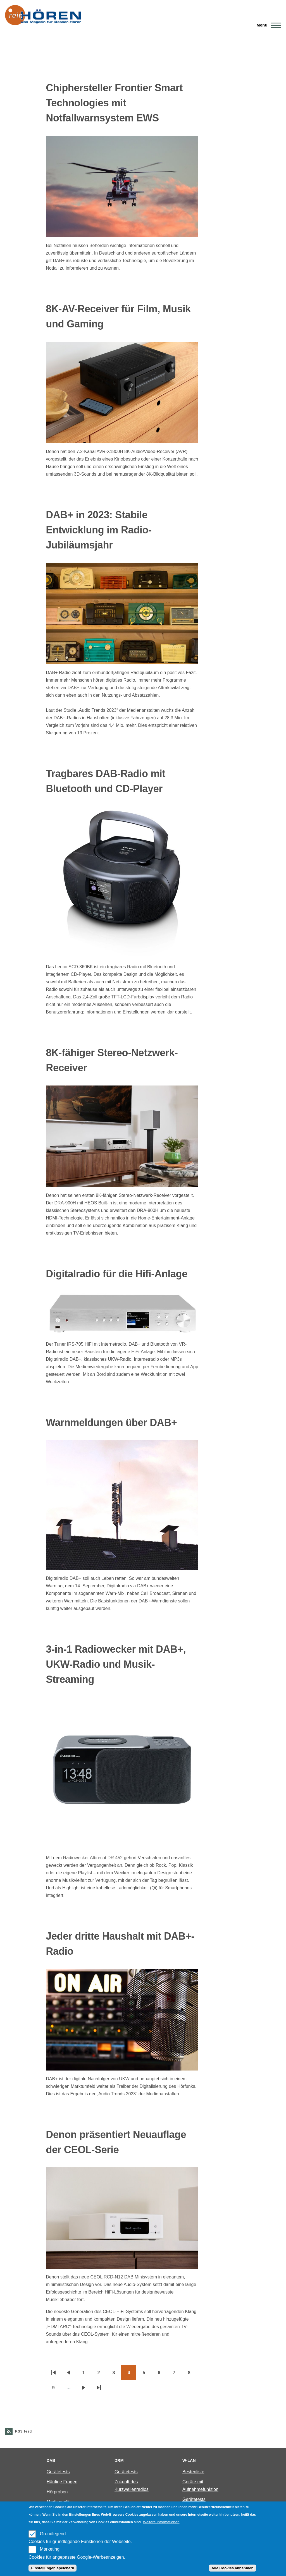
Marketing (49, 2549)
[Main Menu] (267, 25)
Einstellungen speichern (52, 2568)
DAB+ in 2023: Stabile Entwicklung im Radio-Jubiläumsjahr (98, 530)
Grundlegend (53, 2533)
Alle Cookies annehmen (232, 2568)
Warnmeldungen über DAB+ (111, 1422)
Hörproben (57, 2491)
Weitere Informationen (161, 2522)
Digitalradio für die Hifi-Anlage (116, 1273)
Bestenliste (193, 2471)
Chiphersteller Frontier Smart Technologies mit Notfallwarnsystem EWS (114, 103)
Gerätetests (58, 2471)
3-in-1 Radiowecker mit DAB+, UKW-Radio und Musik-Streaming (116, 1664)
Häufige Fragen (62, 2481)
